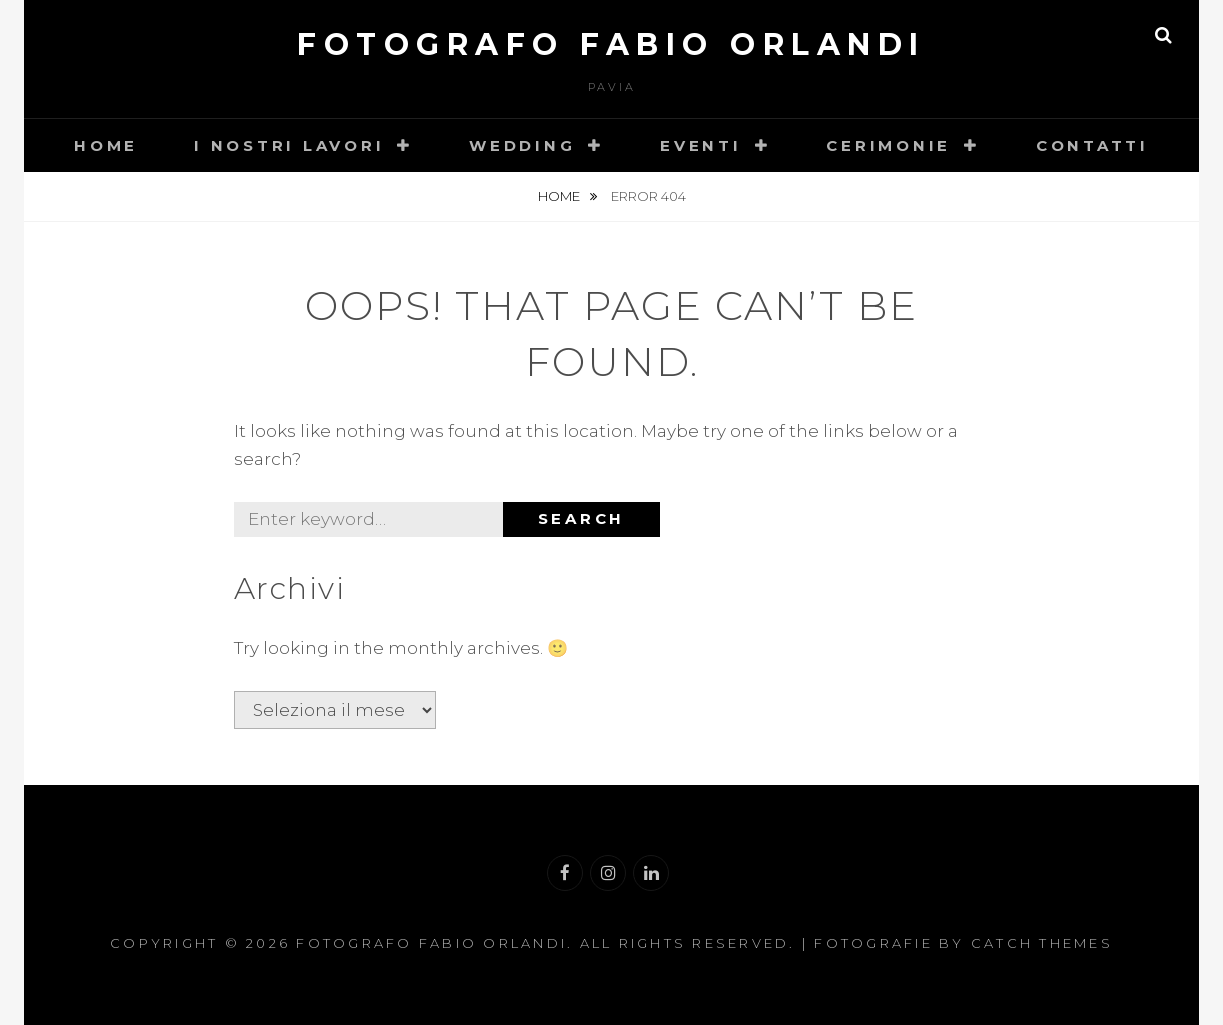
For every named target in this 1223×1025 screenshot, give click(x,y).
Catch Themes (1042, 943)
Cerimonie (888, 145)
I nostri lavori (289, 145)
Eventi (701, 145)
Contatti (1092, 145)
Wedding (522, 145)
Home (106, 145)
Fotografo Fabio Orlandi (611, 44)
